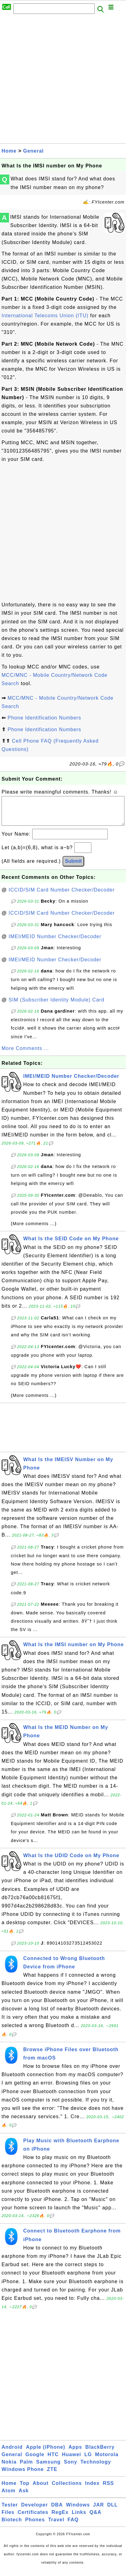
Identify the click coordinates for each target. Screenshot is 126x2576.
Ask (23, 2496)
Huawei (71, 2460)
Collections (67, 2489)
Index (92, 2489)
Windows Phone (23, 2475)
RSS (108, 2489)
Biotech (12, 2525)
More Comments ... (25, 1054)
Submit (73, 867)
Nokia (9, 2468)
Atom (8, 2496)
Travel (56, 2525)
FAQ (73, 2525)
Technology (95, 2468)
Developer (34, 2511)
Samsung (48, 2468)
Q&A (95, 2518)
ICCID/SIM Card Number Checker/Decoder (62, 896)
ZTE (52, 2475)
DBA (57, 2511)
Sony (70, 2468)
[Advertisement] (63, 80)
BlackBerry (100, 2453)
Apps (75, 2453)
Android (12, 2453)
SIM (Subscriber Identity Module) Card (56, 1006)
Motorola (107, 2460)
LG (88, 2460)
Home (9, 151)
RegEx (60, 2518)
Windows (78, 2511)
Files (8, 2518)
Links (79, 2518)
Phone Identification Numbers (44, 717)
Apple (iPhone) (45, 2453)
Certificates (33, 2518)
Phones (35, 2525)
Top (24, 2489)
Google (34, 2460)
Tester (10, 2511)
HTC (53, 2460)
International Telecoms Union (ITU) (45, 315)
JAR (98, 2511)
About (41, 2489)
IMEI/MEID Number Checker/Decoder (55, 942)
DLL (112, 2511)
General (33, 151)
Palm (26, 2468)
